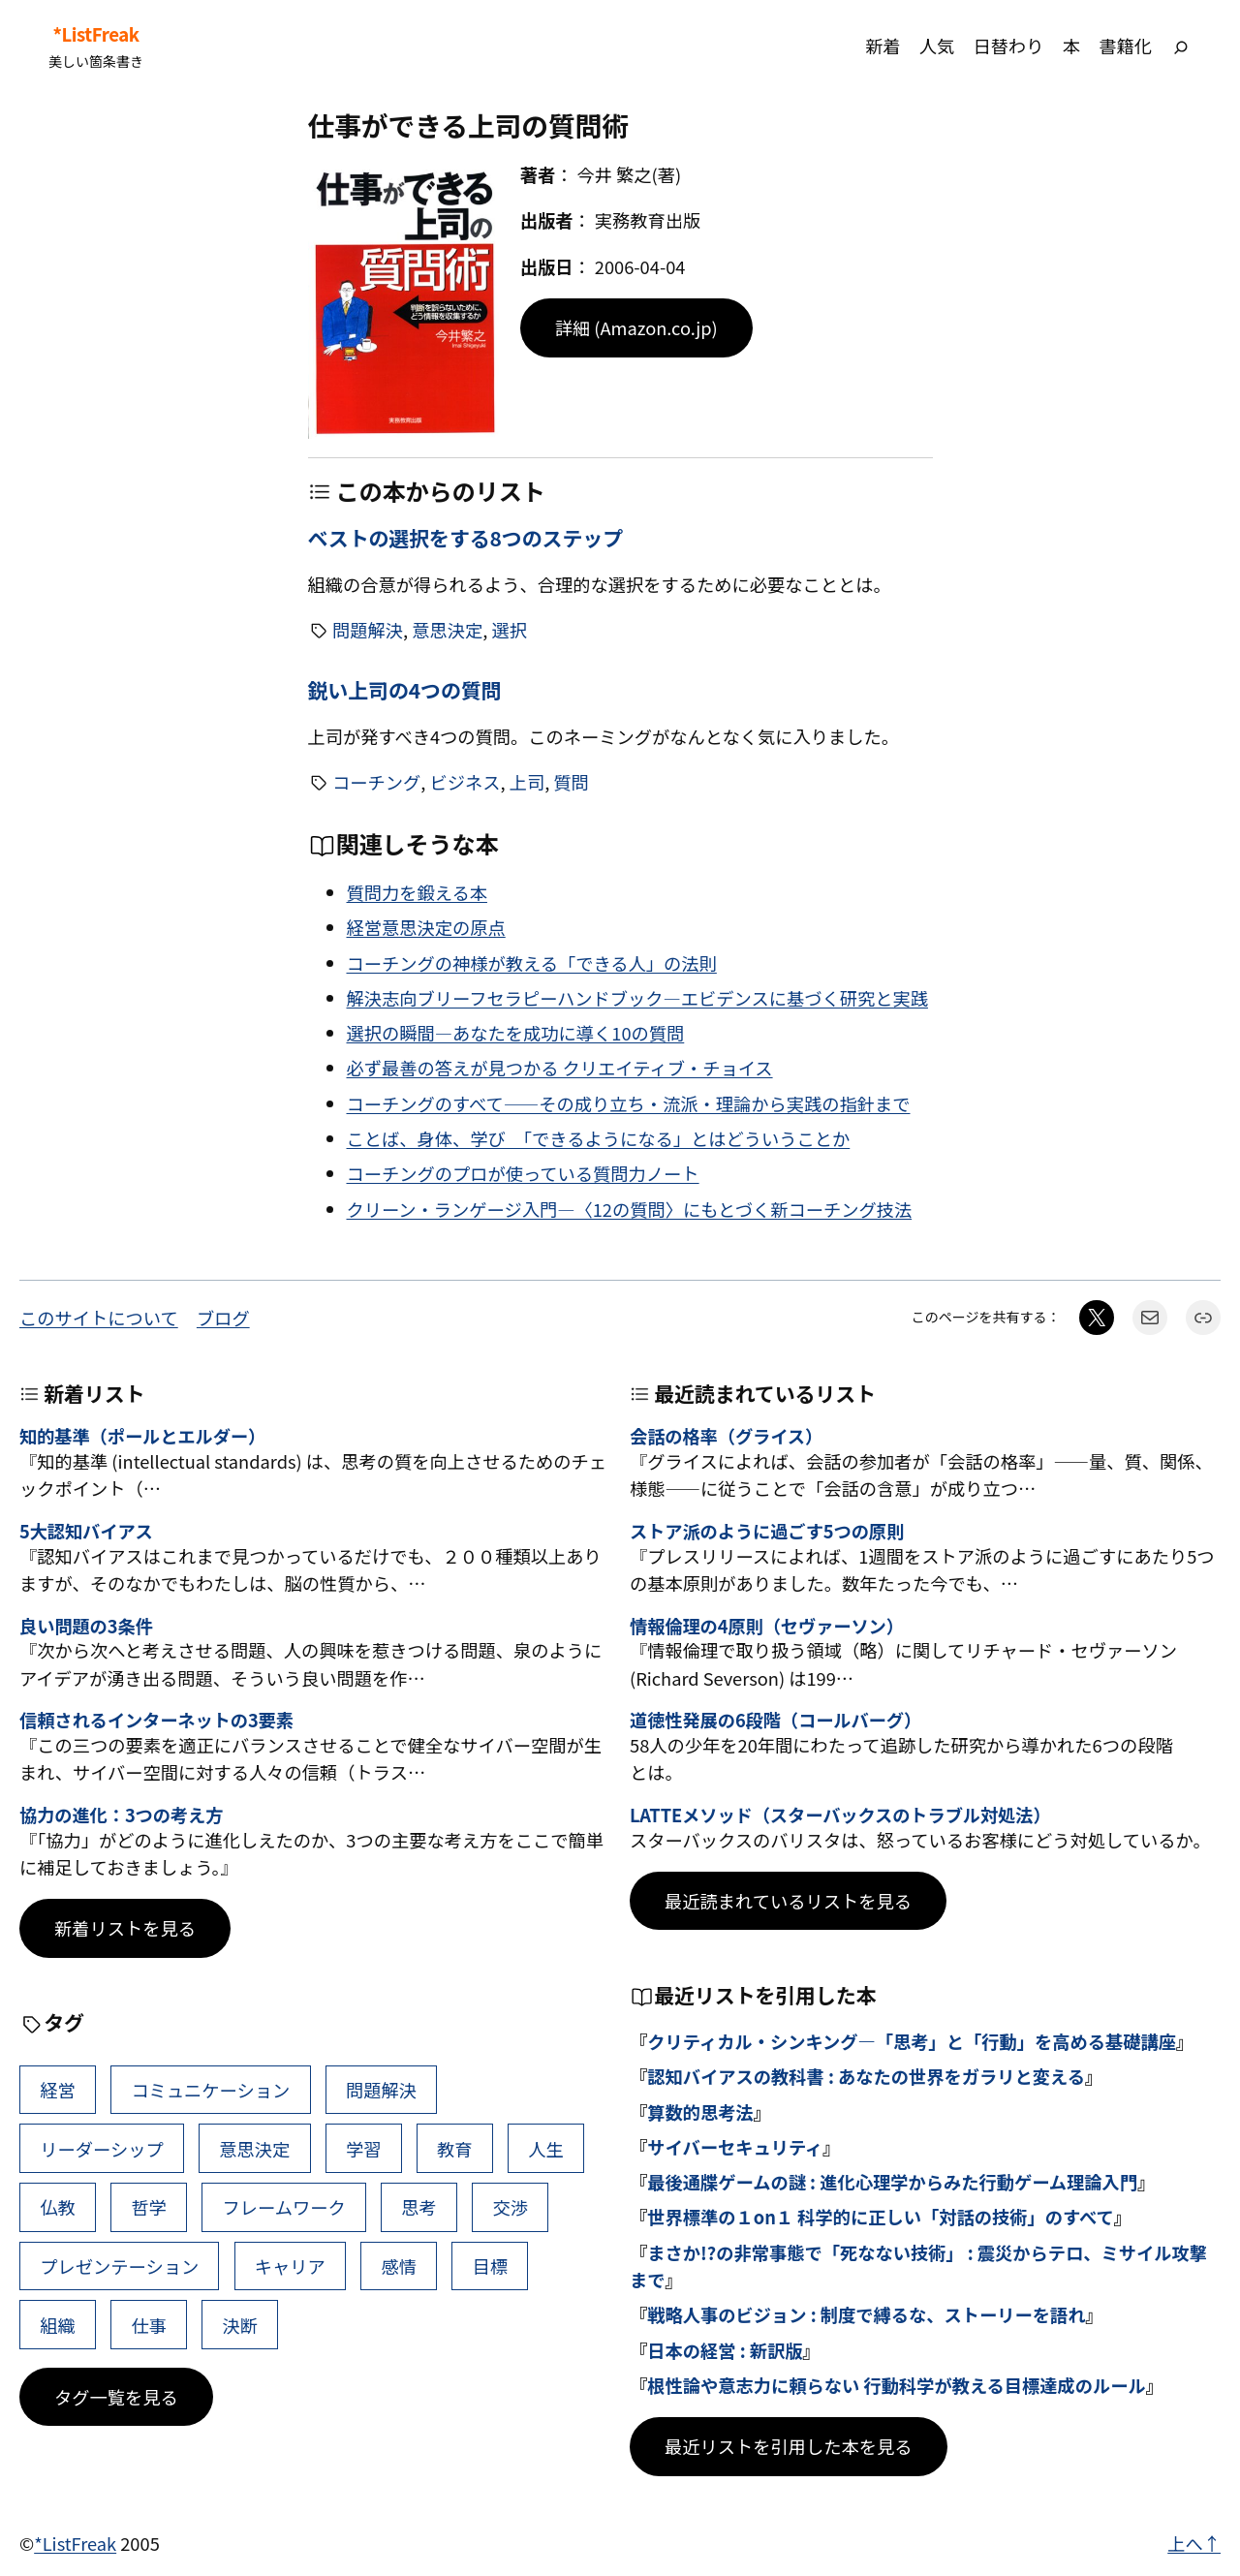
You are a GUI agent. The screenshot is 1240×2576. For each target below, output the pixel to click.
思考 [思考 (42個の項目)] (419, 2206)
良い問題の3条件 (86, 1626)
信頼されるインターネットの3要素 (156, 1720)
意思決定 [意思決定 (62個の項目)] (254, 2148)
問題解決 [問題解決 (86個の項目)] (381, 2089)
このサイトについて (98, 1317)
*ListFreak (95, 34)
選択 (509, 629)
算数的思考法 (700, 2112)
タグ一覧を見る (116, 2396)
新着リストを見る (125, 1927)
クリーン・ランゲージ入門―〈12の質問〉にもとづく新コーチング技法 (630, 1209)
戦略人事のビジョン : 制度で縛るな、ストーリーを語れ (866, 2314)
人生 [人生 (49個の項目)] (546, 2148)
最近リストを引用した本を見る (789, 2446)
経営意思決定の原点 (426, 927)
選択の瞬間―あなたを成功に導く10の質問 (516, 1032)
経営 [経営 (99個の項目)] (58, 2089)
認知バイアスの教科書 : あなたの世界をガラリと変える (866, 2076)
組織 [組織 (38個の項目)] (58, 2325)
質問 (571, 781)
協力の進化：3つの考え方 (121, 1815)
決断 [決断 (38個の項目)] (241, 2325)
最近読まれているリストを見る (788, 1900)
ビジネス (464, 781)
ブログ (223, 1317)
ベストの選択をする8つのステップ (465, 538)
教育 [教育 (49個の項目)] (455, 2148)
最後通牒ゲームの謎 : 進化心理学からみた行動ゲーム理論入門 (892, 2181)
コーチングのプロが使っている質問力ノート (523, 1173)
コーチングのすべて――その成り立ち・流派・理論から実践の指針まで (629, 1103)
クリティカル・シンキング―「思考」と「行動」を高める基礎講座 (911, 2041)
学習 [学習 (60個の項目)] (364, 2148)
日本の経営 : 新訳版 (724, 2350)
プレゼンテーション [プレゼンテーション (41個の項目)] (119, 2266)
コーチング (376, 781)
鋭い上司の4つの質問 (405, 690)
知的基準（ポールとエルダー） (142, 1436)
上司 (527, 781)
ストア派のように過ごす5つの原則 (767, 1531)
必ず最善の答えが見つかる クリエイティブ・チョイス (560, 1067)
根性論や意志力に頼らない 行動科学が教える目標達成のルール (896, 2385)
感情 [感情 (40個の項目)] (399, 2266)
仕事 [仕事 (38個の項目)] (149, 2325)
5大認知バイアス (86, 1531)
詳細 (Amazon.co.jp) (636, 327)
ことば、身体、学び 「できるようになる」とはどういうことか (599, 1138)
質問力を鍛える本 (417, 892)
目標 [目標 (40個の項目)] (491, 2266)
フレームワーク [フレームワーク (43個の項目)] (284, 2206)
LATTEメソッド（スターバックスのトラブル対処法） (840, 1815)
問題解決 (367, 629)
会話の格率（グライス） (726, 1436)
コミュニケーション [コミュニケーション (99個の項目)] (210, 2089)
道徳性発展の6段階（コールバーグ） (775, 1720)
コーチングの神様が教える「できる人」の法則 (532, 963)
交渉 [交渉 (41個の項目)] (510, 2206)
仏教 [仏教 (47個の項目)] (58, 2206)
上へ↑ (1194, 2543)
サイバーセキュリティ (734, 2146)
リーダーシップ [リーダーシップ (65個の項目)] (101, 2148)
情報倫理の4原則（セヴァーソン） (767, 1626)
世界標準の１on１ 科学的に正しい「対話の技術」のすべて (880, 2216)
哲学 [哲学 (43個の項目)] (149, 2206)
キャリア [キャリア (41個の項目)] (290, 2266)
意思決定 (447, 629)
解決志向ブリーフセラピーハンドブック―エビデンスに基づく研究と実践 (637, 997)
